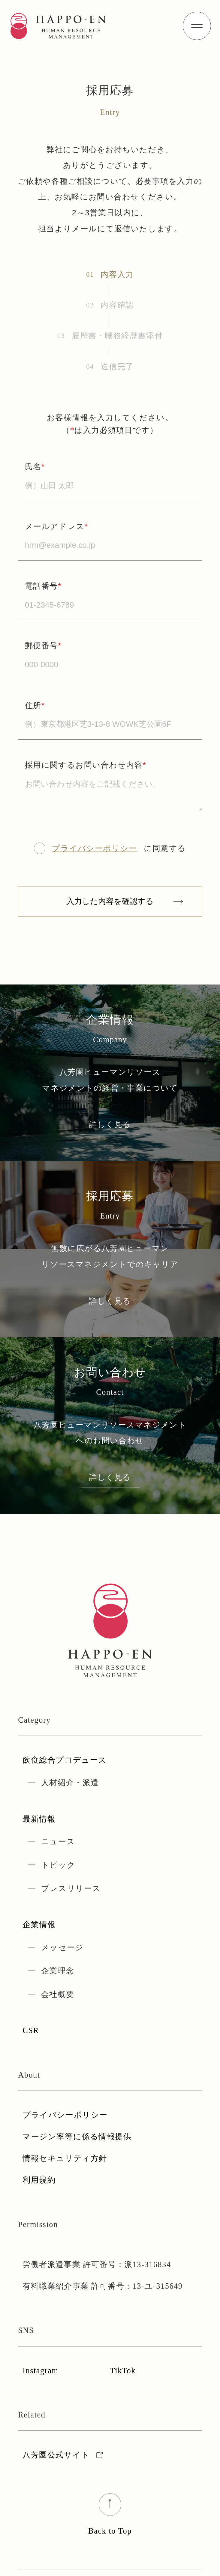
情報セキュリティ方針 (65, 2158)
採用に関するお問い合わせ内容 (85, 764)
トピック (58, 1865)
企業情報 (39, 1924)
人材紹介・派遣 (70, 1782)
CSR (31, 2030)
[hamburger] (197, 26)
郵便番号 (43, 645)
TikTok (123, 2370)
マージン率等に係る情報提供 (77, 2136)
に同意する (110, 848)
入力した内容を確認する (110, 901)
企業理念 (57, 1971)
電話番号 (43, 585)
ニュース (58, 1841)
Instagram (40, 2370)
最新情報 (39, 1819)
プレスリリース (71, 1888)
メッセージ (62, 1947)
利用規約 (39, 2180)
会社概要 (57, 1994)
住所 (35, 705)
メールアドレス (56, 526)
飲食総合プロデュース (65, 1760)
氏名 (35, 466)
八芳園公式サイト (64, 2455)
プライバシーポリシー (94, 848)
